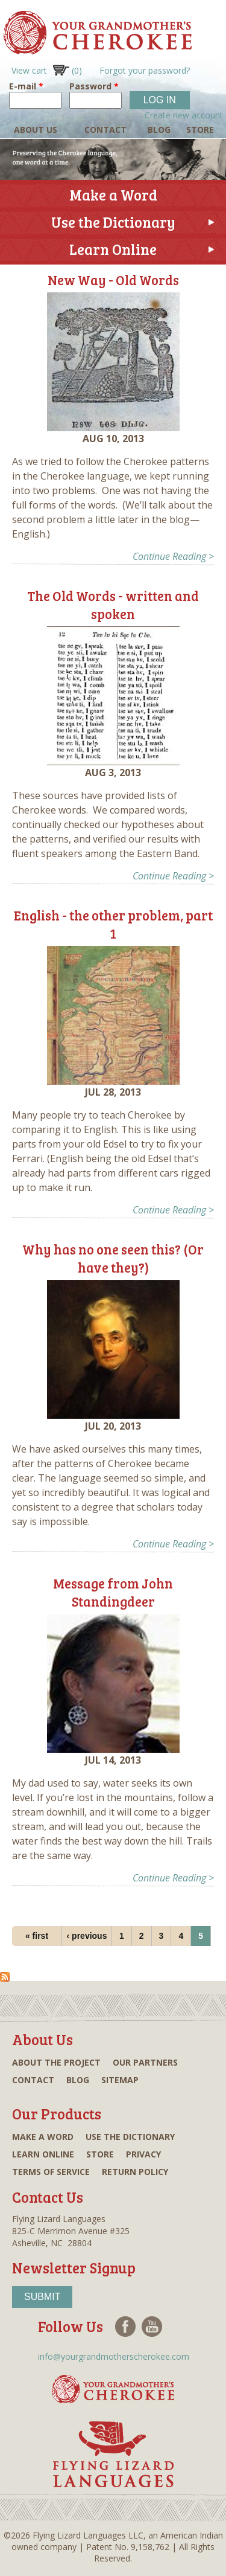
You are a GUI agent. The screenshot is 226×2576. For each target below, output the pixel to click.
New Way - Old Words (113, 280)
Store (200, 129)
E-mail (26, 86)
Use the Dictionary (113, 222)
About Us (35, 129)
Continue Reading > (173, 556)
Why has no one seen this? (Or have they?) (113, 1258)
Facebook (125, 2326)
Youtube (152, 2326)
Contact (105, 129)
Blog (159, 129)
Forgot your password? (144, 70)
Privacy (143, 2154)
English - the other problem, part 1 (113, 924)
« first (36, 1936)
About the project (56, 2062)
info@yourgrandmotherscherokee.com (113, 2356)
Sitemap (120, 2080)
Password (94, 86)
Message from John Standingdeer (113, 1592)
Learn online (43, 2154)
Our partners (145, 2062)
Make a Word (113, 195)
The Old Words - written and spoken (113, 604)
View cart (46, 70)
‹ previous (87, 1936)
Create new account (184, 115)
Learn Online (113, 249)
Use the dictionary (130, 2136)
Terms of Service (51, 2171)
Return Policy (135, 2171)
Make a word (43, 2136)
